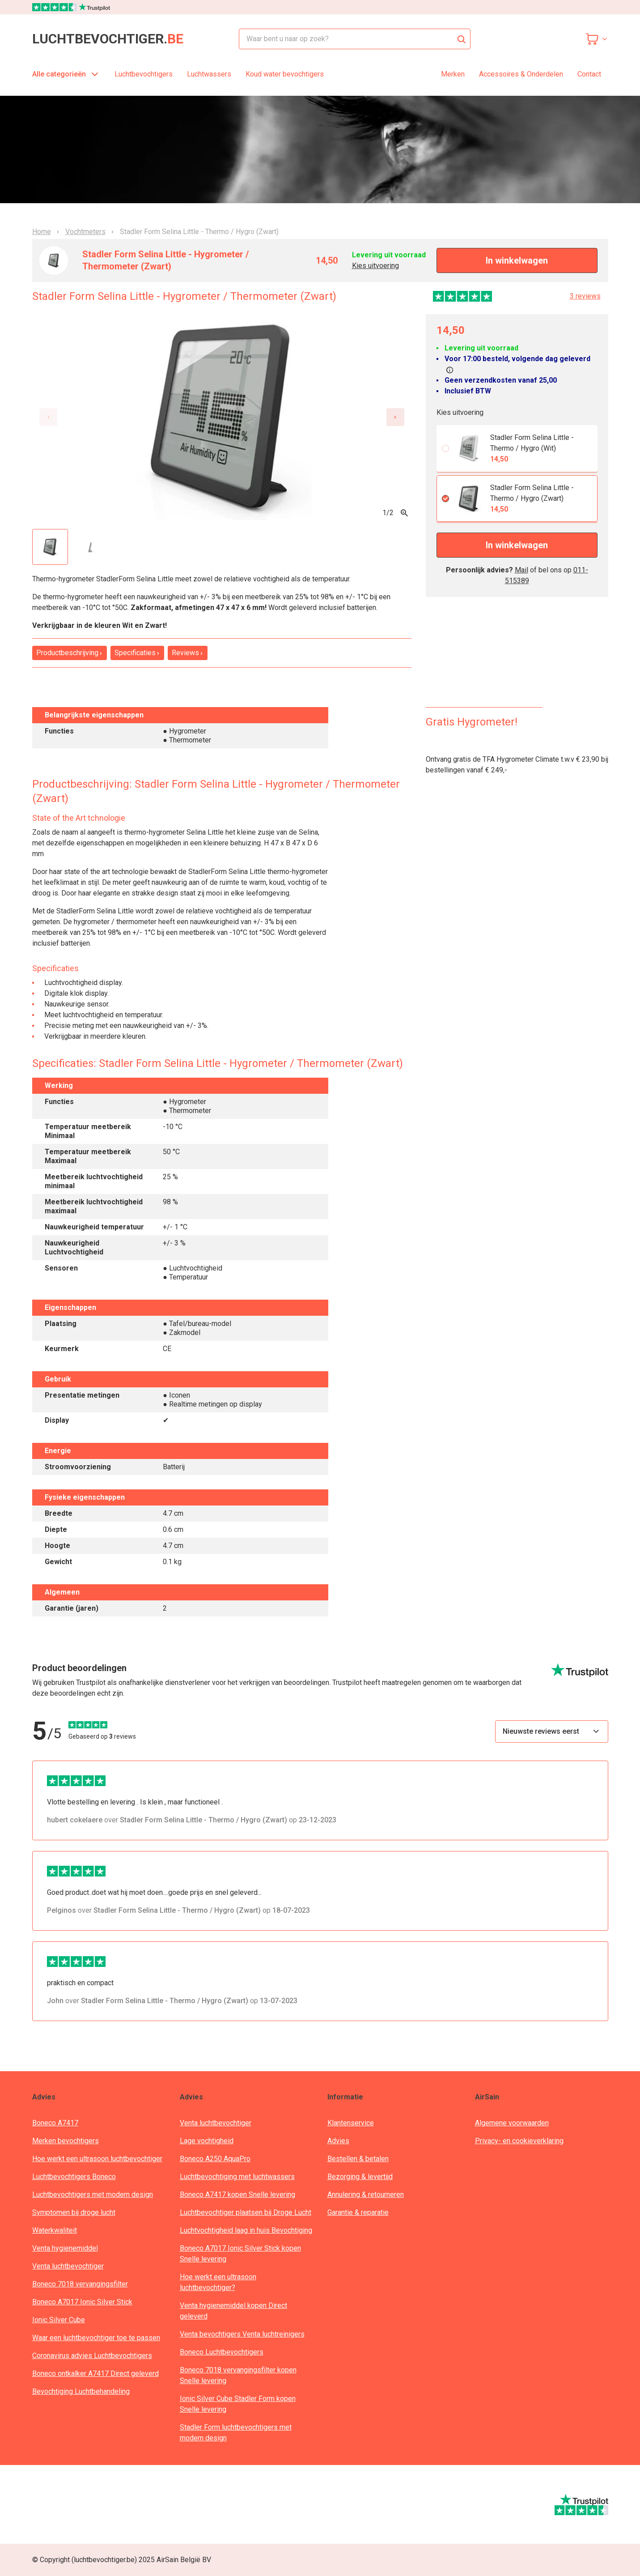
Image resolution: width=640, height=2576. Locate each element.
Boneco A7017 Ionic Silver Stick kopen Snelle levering (240, 2253)
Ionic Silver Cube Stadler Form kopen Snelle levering (238, 2404)
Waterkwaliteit (54, 2230)
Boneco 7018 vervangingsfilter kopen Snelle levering (238, 2375)
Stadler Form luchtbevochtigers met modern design (236, 2432)
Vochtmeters (85, 231)
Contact (589, 74)
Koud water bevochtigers (285, 74)
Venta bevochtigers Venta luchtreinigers (242, 2334)
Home (41, 231)
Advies (338, 2141)
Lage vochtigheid (206, 2141)
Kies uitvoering (375, 265)
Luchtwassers (209, 74)
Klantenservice (350, 2123)
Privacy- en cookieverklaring (519, 2141)
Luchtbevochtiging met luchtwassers (237, 2176)
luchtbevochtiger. (107, 39)
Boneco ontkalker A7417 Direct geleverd (95, 2373)
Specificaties (137, 652)
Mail (521, 570)
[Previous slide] (48, 417)
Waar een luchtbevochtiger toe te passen (96, 2337)
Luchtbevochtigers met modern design (92, 2194)
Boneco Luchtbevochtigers (221, 2352)
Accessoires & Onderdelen (521, 74)
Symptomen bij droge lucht (73, 2212)
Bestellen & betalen (358, 2158)
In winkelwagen (517, 260)
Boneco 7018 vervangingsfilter (80, 2284)
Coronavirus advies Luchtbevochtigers (92, 2355)
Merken (453, 74)
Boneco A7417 (55, 2123)
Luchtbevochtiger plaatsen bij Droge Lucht (245, 2212)
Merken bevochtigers (65, 2141)
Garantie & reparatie (358, 2212)
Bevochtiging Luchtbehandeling (81, 2391)
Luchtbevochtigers (143, 74)
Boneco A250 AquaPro (215, 2158)
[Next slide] (395, 417)
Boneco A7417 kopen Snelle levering (237, 2194)
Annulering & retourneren (365, 2194)
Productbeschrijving (69, 652)
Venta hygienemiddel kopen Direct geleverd (233, 2310)
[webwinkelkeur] (59, 2504)
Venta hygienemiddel (65, 2248)
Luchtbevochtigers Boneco (74, 2176)
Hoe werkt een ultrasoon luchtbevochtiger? (218, 2282)
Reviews (187, 652)
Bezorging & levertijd (360, 2176)
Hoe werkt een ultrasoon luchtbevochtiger (97, 2158)
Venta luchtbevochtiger (68, 2266)
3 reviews (585, 296)
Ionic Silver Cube (58, 2320)
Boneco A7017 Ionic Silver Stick (82, 2302)
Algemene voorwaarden (512, 2123)
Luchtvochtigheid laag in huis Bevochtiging (246, 2230)
